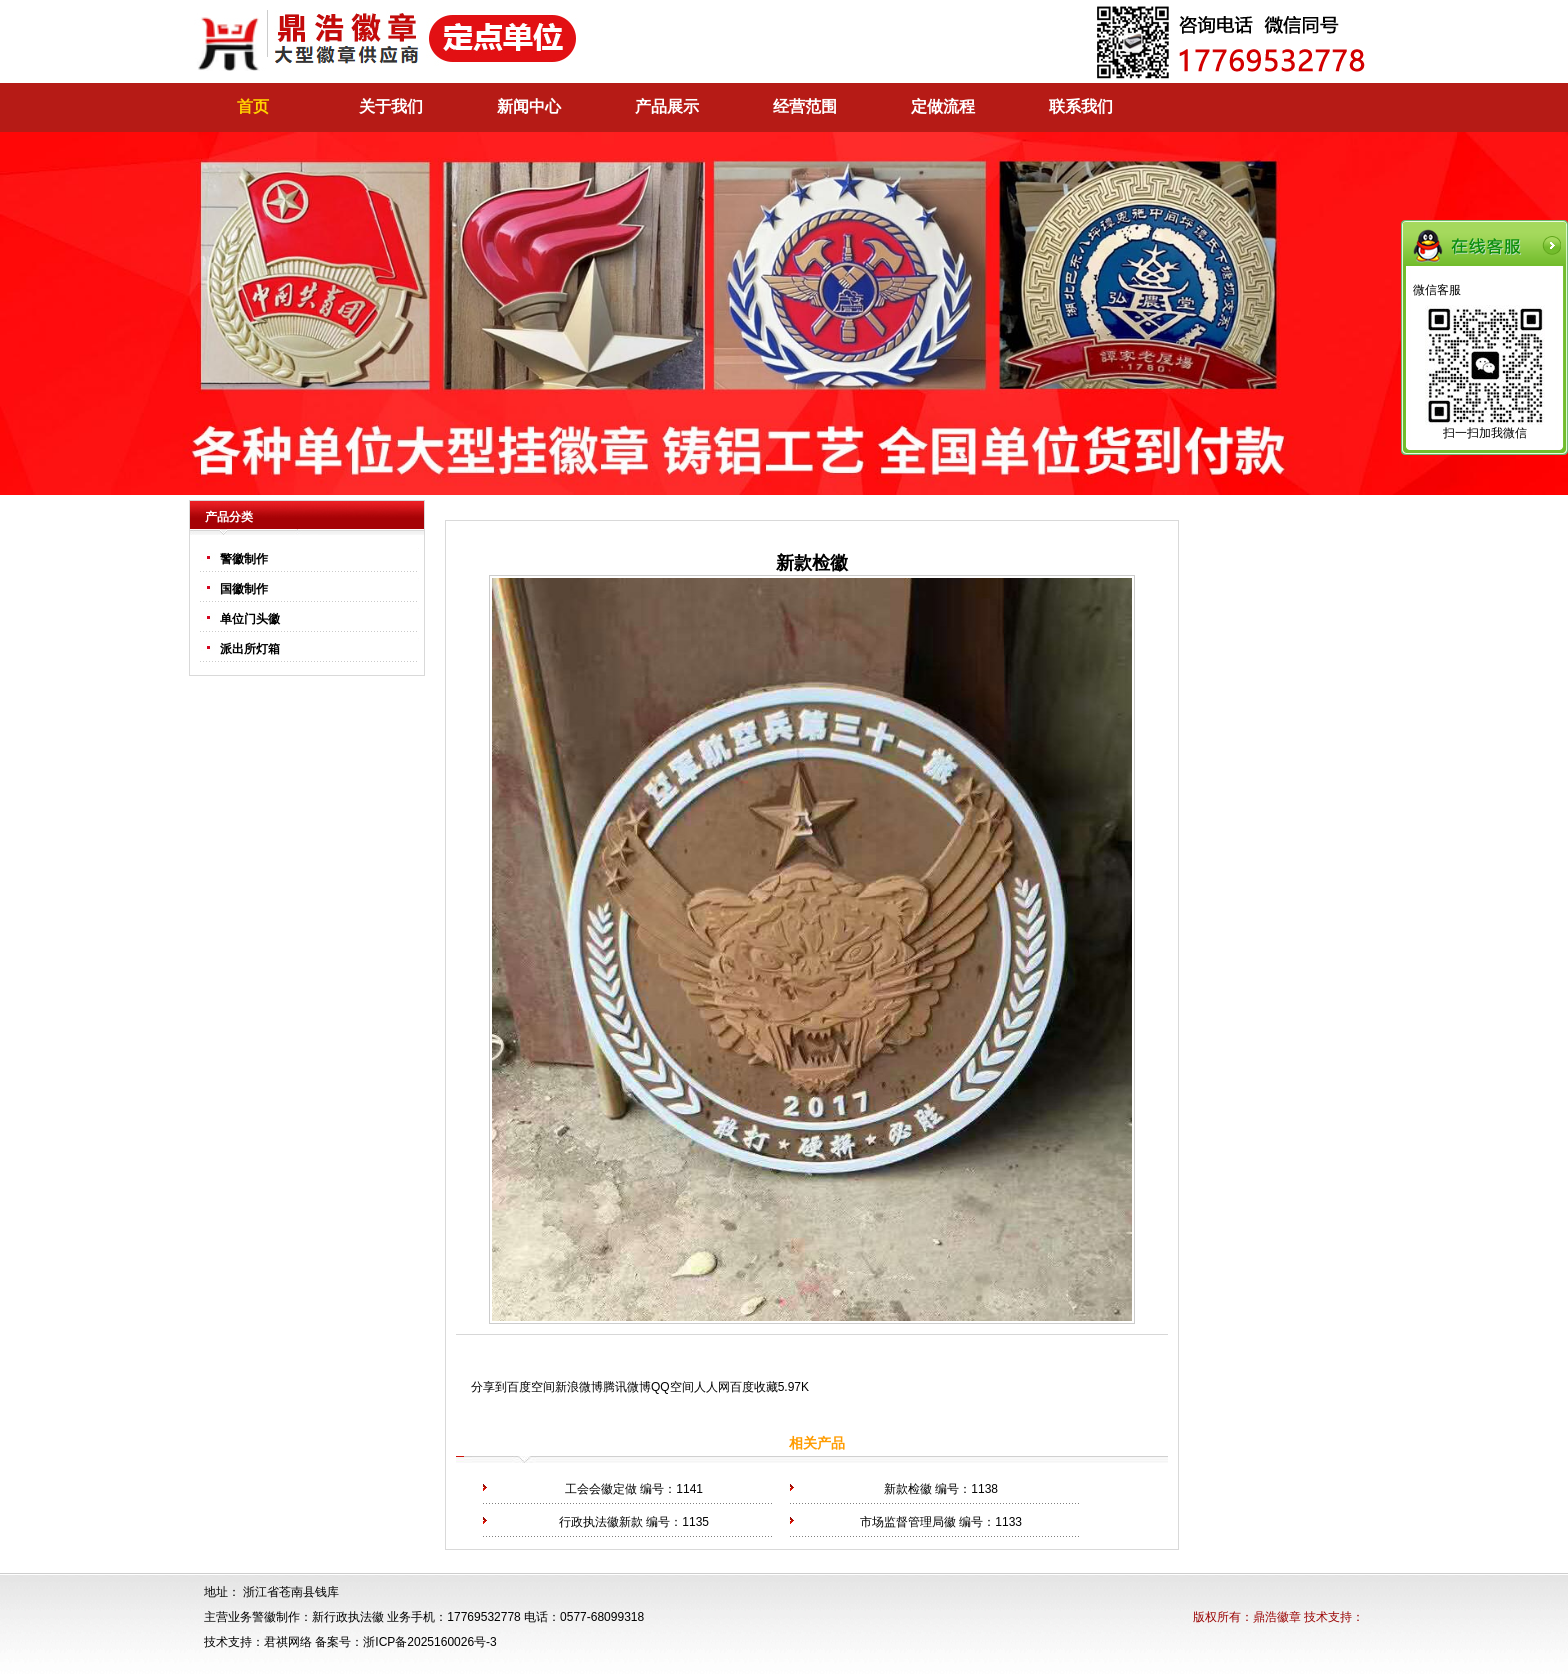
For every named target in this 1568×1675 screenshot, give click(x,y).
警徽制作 (244, 559)
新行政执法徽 (348, 1617)
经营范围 (805, 106)
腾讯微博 (627, 1387)
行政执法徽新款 (601, 1522)
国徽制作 (244, 589)
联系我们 (1081, 106)
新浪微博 (579, 1387)
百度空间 (531, 1387)
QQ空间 (672, 1387)
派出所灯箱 (250, 649)
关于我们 (391, 106)
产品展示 (667, 106)
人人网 (712, 1387)
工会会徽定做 (601, 1489)
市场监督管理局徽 (908, 1522)
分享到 (489, 1387)
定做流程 (943, 106)
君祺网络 (288, 1642)
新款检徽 (908, 1489)
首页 (253, 106)
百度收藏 (754, 1387)
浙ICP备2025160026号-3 (429, 1642)
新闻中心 (529, 106)
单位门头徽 (250, 619)
